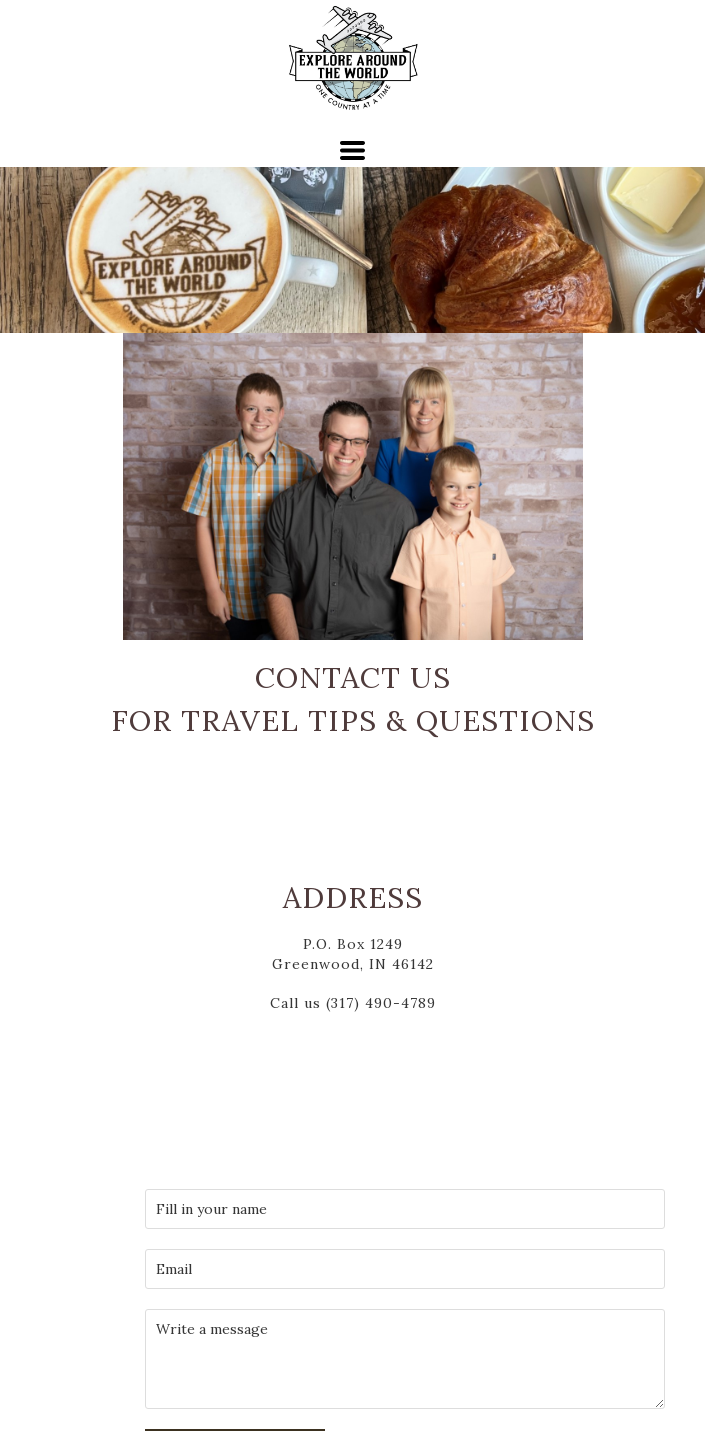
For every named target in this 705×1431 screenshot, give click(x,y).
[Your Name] (405, 1209)
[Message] (405, 1359)
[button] (352, 150)
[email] (405, 1269)
